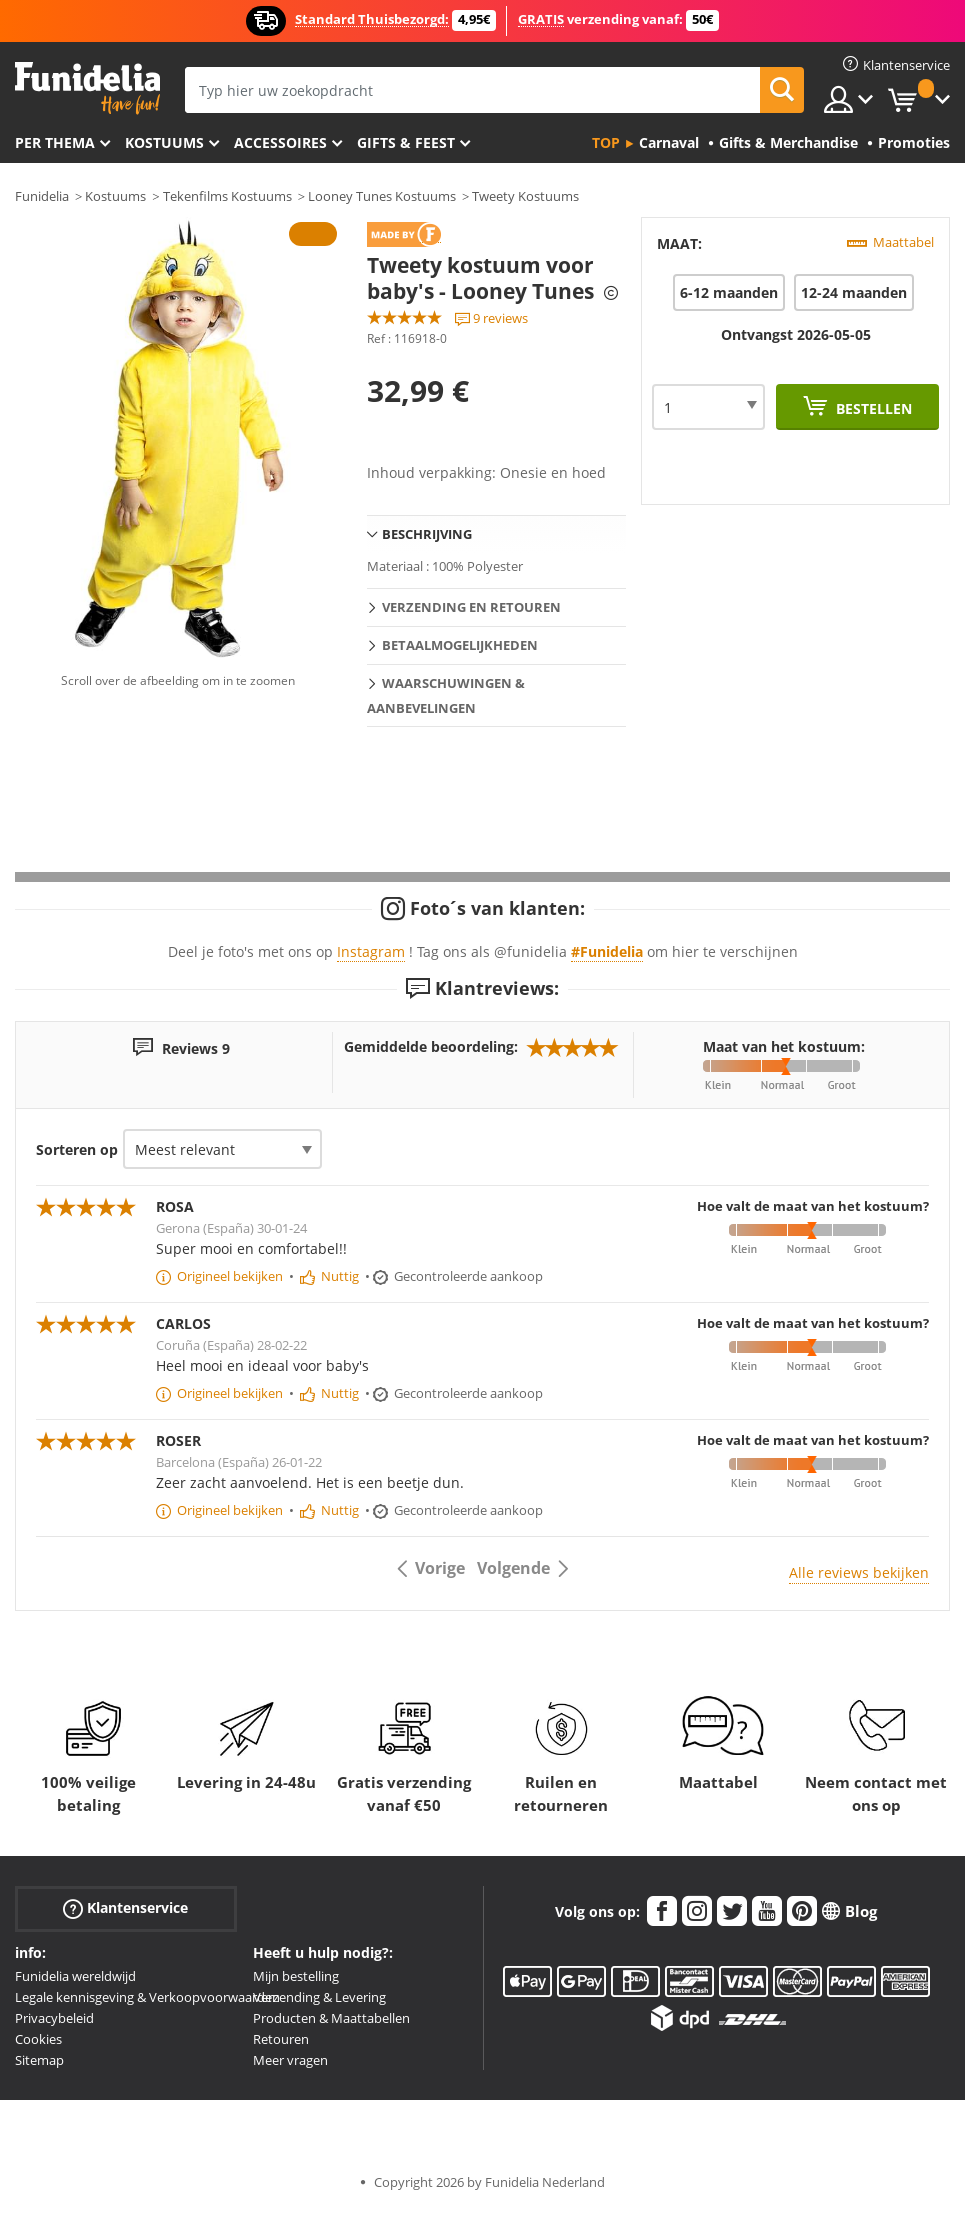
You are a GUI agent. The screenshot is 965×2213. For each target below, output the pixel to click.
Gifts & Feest (406, 142)
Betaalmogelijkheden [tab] (460, 645)
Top (606, 142)
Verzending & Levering (319, 1997)
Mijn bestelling (296, 1976)
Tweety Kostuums (525, 196)
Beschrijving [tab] (427, 534)
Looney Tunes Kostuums (382, 196)
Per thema (55, 142)
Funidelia (42, 196)
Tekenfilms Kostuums (227, 196)
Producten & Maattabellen (331, 2018)
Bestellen (872, 408)
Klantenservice (125, 1908)
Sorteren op (77, 1149)
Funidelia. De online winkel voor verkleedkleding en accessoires (87, 88)
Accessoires (280, 142)
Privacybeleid (54, 2018)
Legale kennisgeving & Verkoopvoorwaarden (147, 1997)
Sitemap (39, 2060)
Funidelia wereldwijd (75, 1976)
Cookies (38, 2039)
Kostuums (164, 142)
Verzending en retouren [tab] (471, 607)
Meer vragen (290, 2060)
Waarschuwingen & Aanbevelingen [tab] (446, 695)
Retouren (281, 2039)
